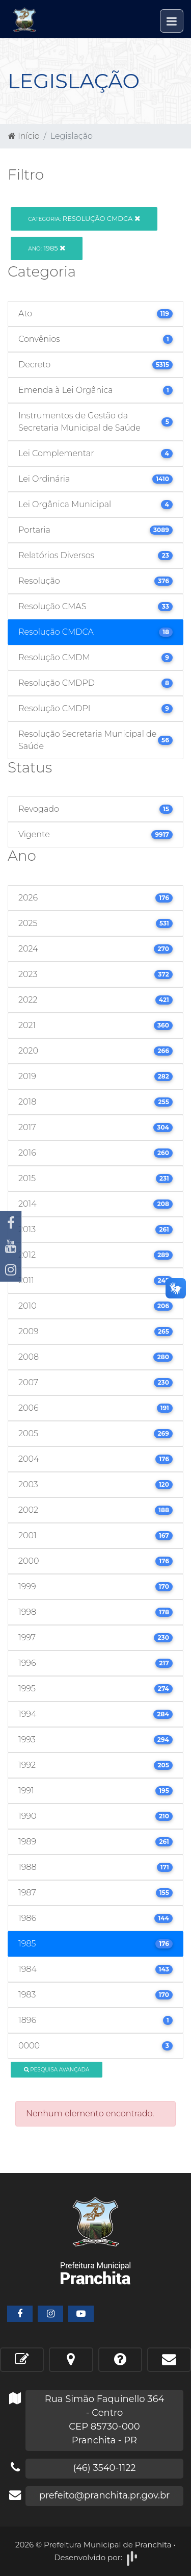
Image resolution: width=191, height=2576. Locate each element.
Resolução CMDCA (84, 218)
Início (24, 136)
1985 (46, 248)
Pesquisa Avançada (57, 2069)
